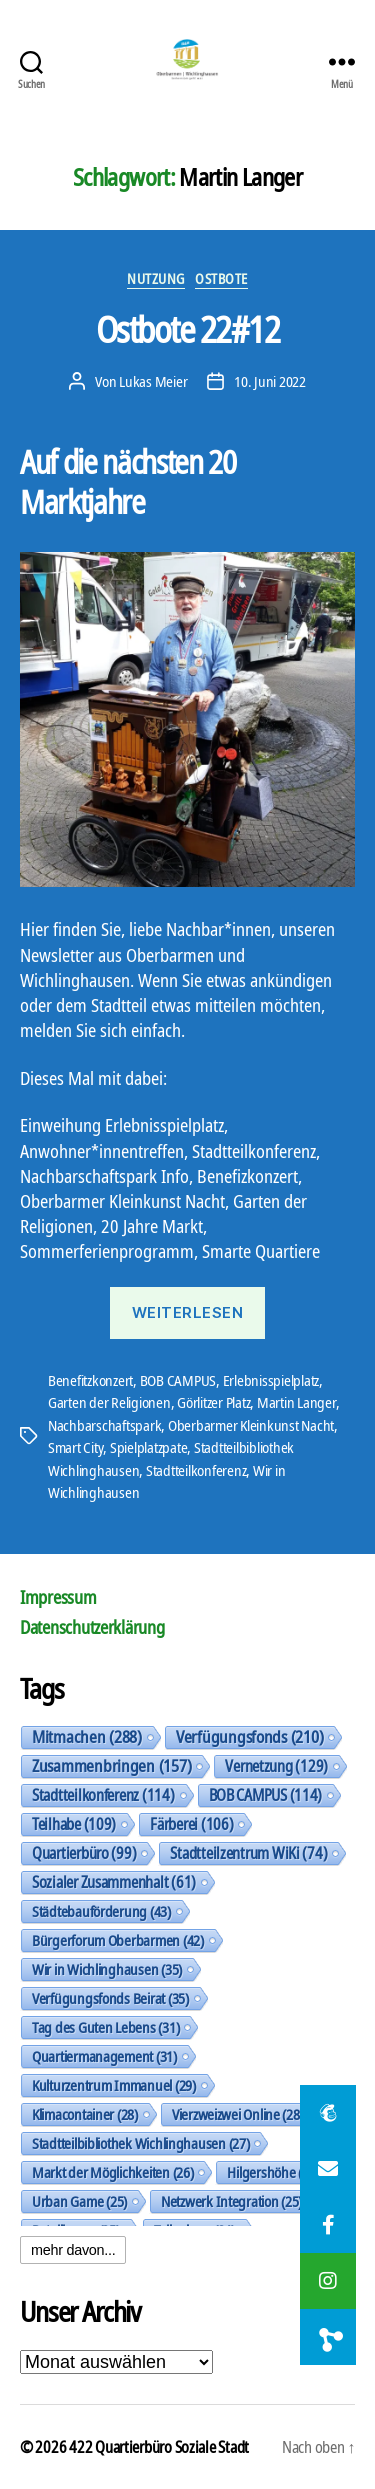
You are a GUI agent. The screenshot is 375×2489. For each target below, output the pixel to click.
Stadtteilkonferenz (196, 1470)
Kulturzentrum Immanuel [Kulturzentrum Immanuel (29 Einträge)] (114, 2085)
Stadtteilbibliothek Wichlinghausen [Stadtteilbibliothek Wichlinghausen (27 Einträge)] (140, 2143)
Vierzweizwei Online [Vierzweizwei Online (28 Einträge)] (238, 2114)
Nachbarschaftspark (104, 1425)
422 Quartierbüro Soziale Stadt (159, 2447)
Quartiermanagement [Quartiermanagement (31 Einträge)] (104, 2056)
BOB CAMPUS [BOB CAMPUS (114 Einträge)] (266, 1795)
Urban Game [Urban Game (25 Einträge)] (79, 2201)
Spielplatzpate (148, 1447)
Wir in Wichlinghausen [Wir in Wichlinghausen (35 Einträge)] (107, 1969)
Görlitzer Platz (213, 1402)
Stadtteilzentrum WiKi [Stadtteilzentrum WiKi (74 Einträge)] (248, 1853)
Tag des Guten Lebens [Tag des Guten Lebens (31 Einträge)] (105, 2027)
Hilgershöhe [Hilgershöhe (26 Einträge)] (273, 2172)
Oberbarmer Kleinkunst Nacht (251, 1425)
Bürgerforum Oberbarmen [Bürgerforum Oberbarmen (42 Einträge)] (118, 1940)
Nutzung (156, 279)
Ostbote (221, 279)
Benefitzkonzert (90, 1380)
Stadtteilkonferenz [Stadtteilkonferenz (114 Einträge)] (103, 1795)
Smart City (75, 1447)
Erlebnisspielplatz (271, 1380)
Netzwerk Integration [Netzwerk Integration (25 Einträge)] (231, 2201)
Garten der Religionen (109, 1402)
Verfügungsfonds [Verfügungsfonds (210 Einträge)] (249, 1737)
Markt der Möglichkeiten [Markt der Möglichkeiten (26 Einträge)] (112, 2172)
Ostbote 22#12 (188, 329)
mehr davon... (73, 2250)
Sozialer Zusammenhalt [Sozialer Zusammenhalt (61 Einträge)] (114, 1882)
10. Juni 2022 (270, 381)
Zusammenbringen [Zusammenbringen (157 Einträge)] (111, 1766)
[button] (328, 2337)
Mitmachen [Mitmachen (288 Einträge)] (87, 1737)
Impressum (58, 1597)
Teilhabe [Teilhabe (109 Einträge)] (74, 1824)
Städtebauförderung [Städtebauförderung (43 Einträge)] (101, 1911)
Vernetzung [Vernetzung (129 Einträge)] (276, 1766)
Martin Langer (296, 1402)
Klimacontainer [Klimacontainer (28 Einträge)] (85, 2114)
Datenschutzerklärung (92, 1627)
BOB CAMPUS (178, 1380)
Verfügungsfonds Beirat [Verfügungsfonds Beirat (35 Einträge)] (110, 1998)
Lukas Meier (153, 381)
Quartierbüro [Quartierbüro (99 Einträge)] (84, 1853)
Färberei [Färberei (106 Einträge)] (191, 1824)
